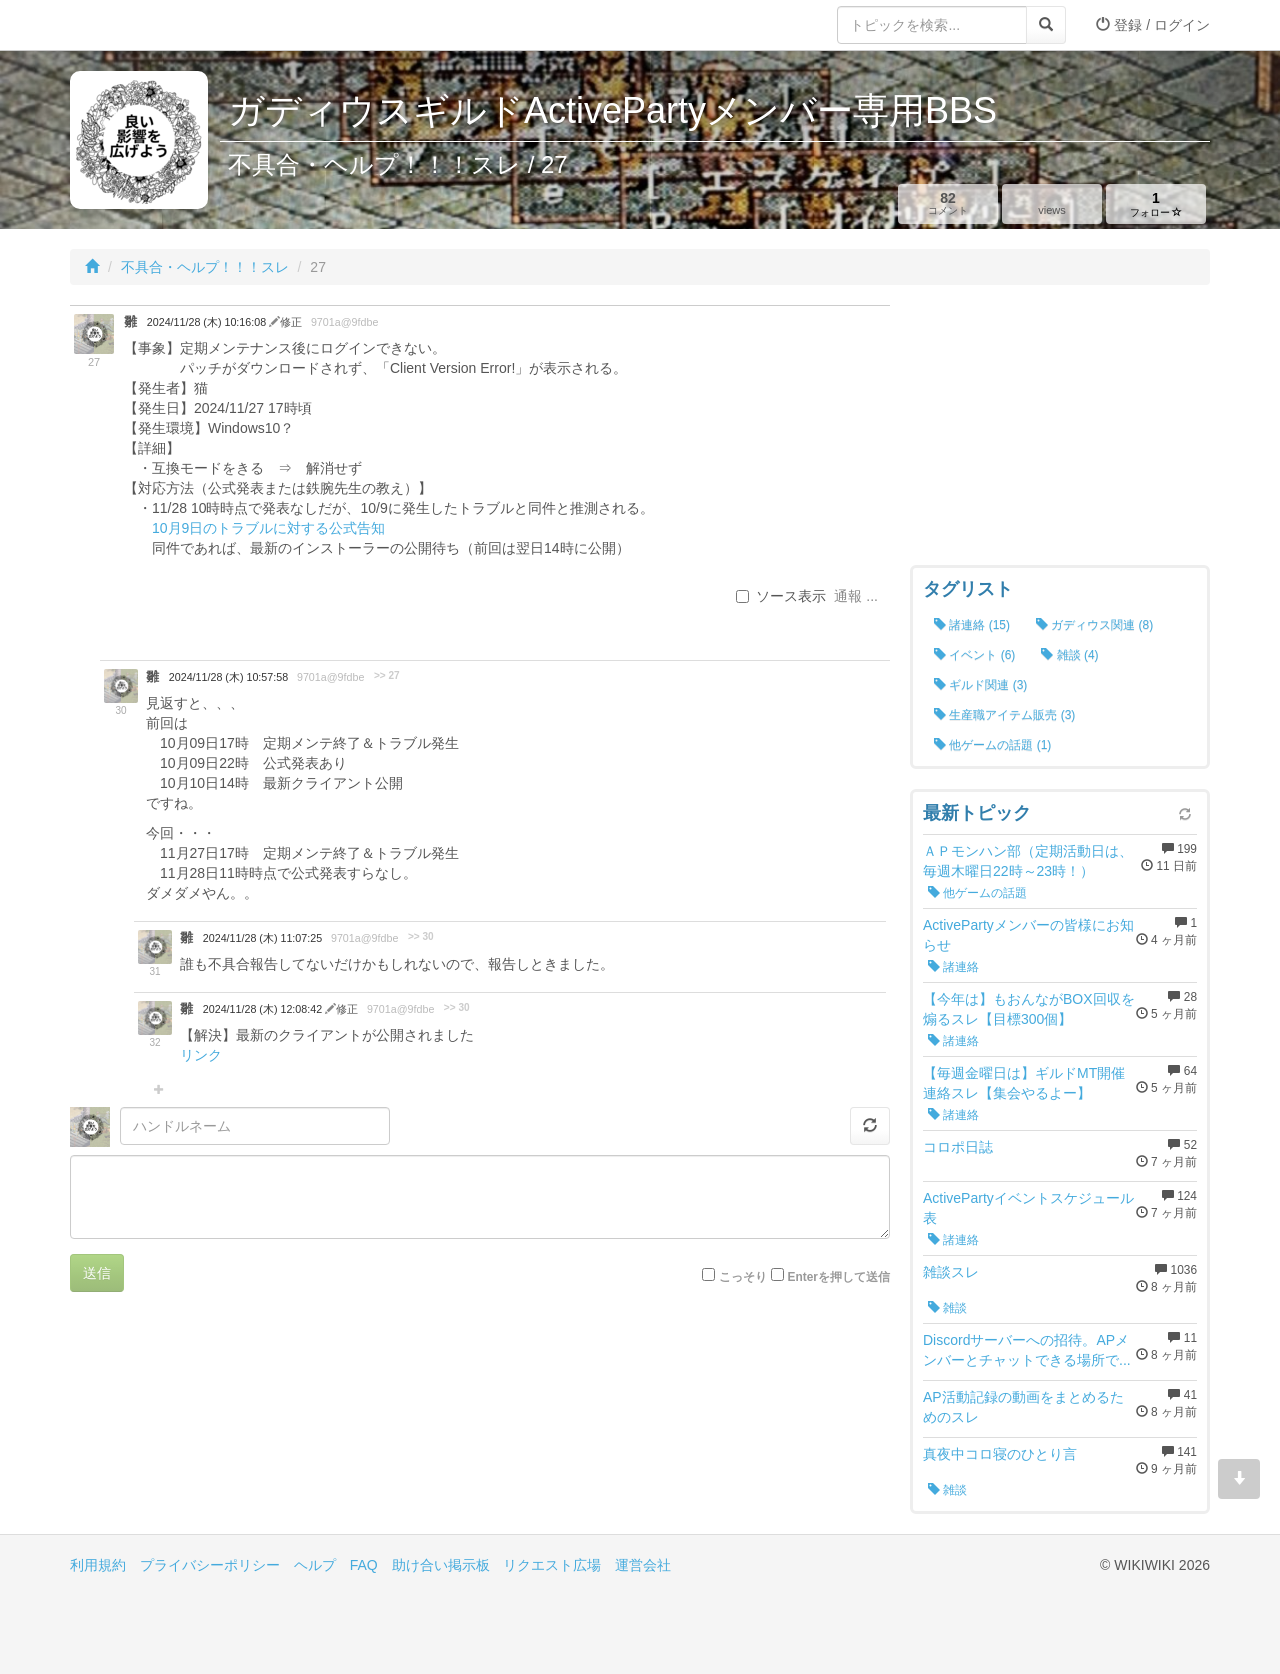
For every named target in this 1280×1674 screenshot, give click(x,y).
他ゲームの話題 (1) (992, 745)
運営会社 (643, 1565)
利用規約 (98, 1565)
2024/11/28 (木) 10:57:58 (228, 677)
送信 (97, 1273)
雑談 (947, 1308)
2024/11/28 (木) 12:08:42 (264, 1009)
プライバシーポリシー (210, 1565)
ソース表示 (781, 596)
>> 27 (387, 675)
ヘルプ (315, 1565)
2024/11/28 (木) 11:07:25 (262, 938)
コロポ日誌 (958, 1147)
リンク (201, 1055)
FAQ (364, 1565)
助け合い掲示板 (441, 1565)
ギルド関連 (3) (980, 685)
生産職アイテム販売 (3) (1004, 715)
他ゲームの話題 (977, 893)
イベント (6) (974, 655)
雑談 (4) (1069, 655)
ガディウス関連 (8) (1094, 625)
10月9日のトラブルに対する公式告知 (268, 528)
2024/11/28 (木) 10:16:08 (208, 322)
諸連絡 (953, 967)
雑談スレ (951, 1272)
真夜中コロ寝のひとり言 (1000, 1454)
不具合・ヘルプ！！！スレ (205, 267)
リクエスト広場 (552, 1565)
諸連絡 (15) (972, 625)
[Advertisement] (1060, 430)
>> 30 (421, 936)
